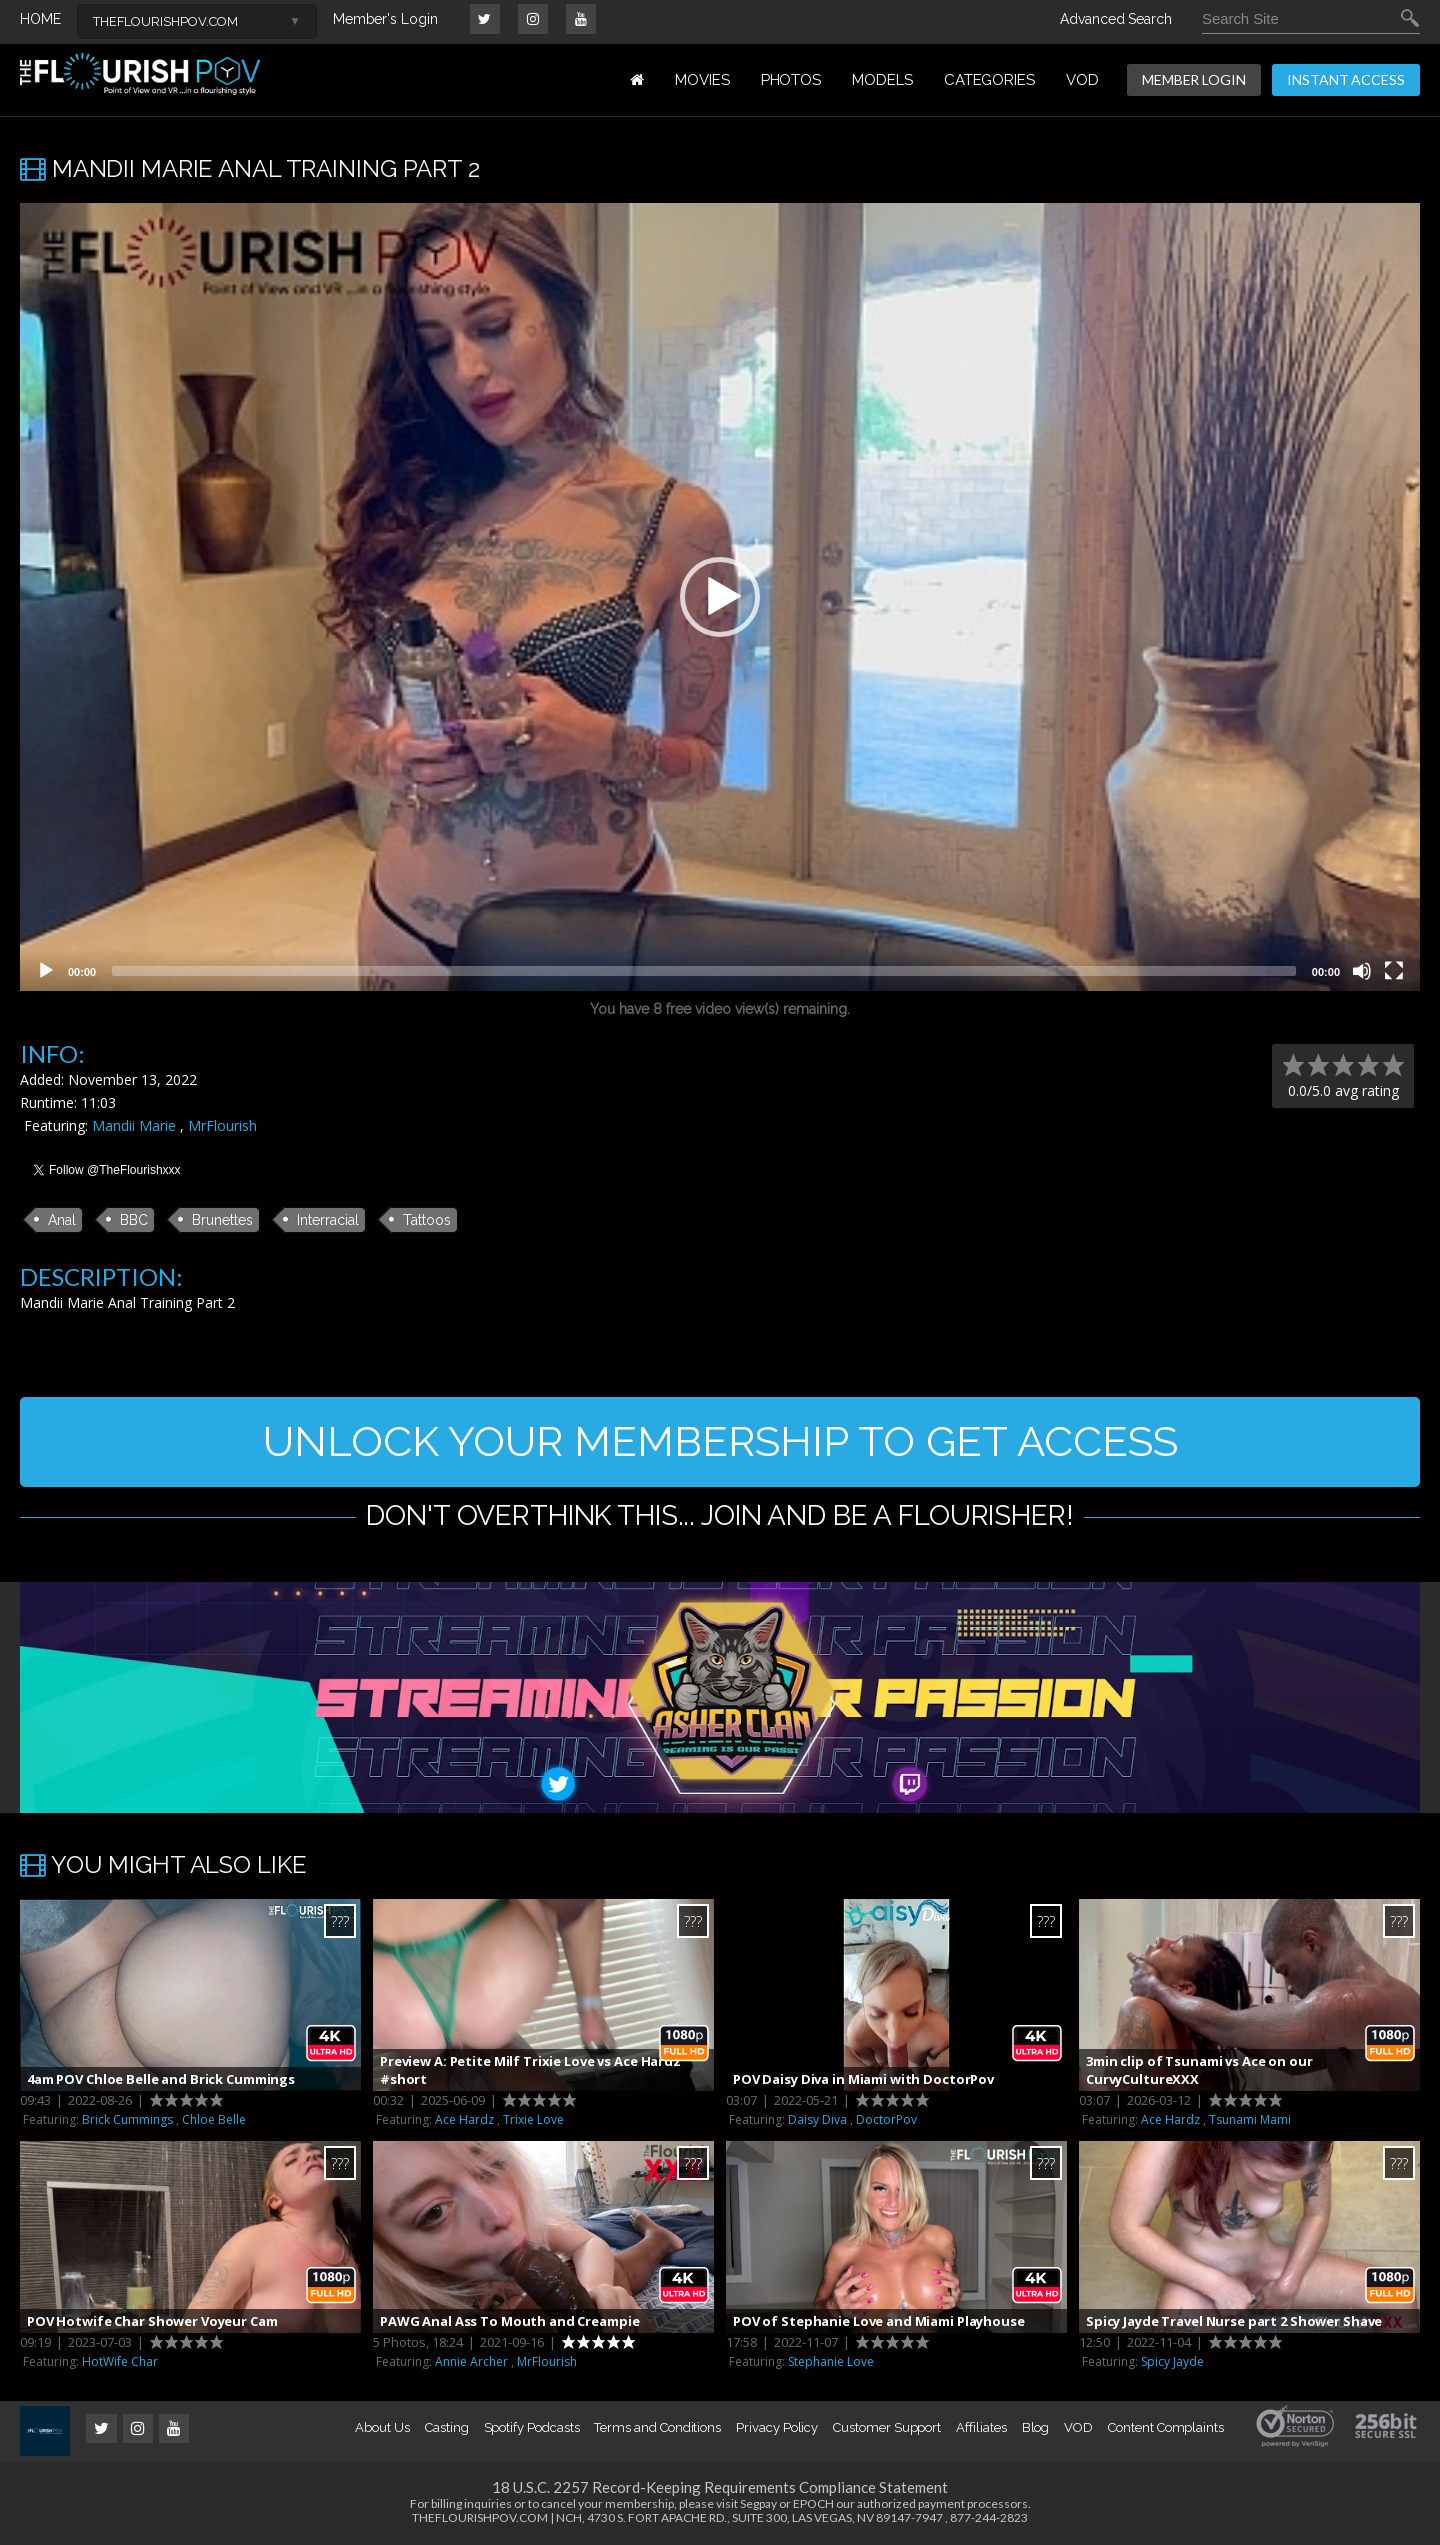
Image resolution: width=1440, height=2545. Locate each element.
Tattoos (427, 1220)
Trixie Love (533, 2119)
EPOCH (813, 2503)
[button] (720, 597)
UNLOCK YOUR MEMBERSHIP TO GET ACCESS (720, 1441)
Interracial (328, 1220)
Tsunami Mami (1250, 2119)
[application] (720, 597)
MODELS (882, 80)
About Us (382, 2427)
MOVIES (702, 80)
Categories (989, 80)
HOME (40, 19)
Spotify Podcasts (532, 2427)
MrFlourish (222, 1125)
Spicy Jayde (1172, 2361)
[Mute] (1362, 971)
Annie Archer (471, 2361)
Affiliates (981, 2427)
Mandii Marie (134, 1125)
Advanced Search (1116, 19)
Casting (447, 2427)
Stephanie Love (831, 2361)
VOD (1082, 80)
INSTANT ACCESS (1346, 79)
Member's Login (385, 19)
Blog (1036, 2427)
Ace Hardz (464, 2119)
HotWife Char (120, 2361)
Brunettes (222, 1220)
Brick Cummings (127, 2119)
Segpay (758, 2503)
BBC (134, 1220)
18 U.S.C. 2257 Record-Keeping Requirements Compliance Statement (720, 2487)
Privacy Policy (777, 2427)
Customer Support (887, 2427)
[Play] (46, 971)
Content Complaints (1166, 2427)
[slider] (704, 971)
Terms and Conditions (657, 2427)
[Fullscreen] (1394, 971)
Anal (62, 1220)
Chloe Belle (214, 2119)
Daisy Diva (817, 2119)
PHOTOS (791, 80)
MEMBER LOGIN (1194, 79)
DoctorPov (886, 2119)
